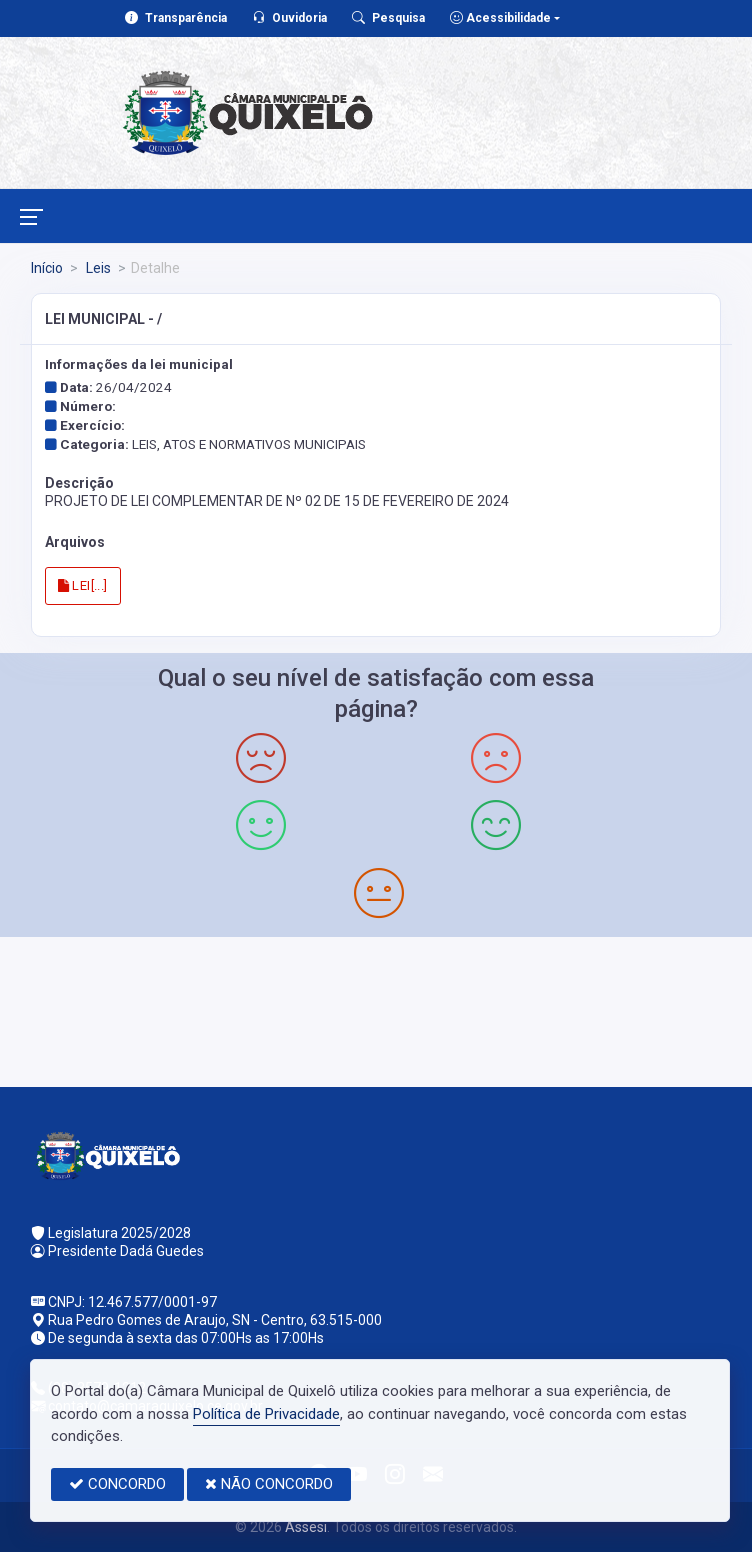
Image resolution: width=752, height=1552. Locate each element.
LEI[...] (83, 585)
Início (47, 268)
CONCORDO (117, 1484)
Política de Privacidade (266, 1414)
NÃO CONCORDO (269, 1484)
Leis (97, 268)
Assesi (306, 1527)
